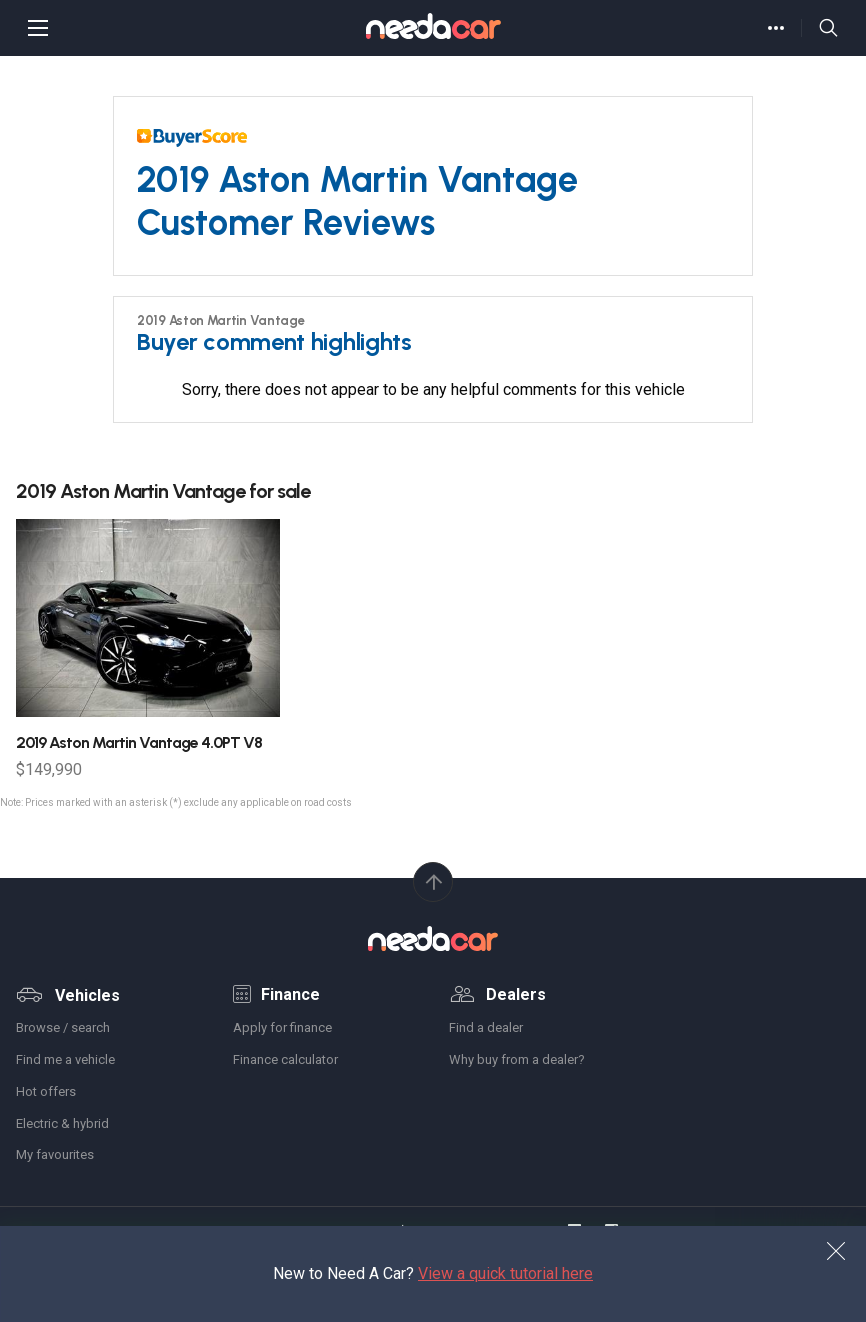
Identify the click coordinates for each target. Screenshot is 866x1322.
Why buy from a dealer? (517, 1059)
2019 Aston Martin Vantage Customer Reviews (357, 201)
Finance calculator (285, 1059)
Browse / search (63, 1027)
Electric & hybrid (62, 1123)
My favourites (55, 1154)
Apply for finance (282, 1027)
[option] (148, 649)
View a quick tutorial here (505, 1273)
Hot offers (46, 1091)
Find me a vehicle (65, 1059)
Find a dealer (486, 1027)
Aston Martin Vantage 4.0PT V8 (139, 742)
